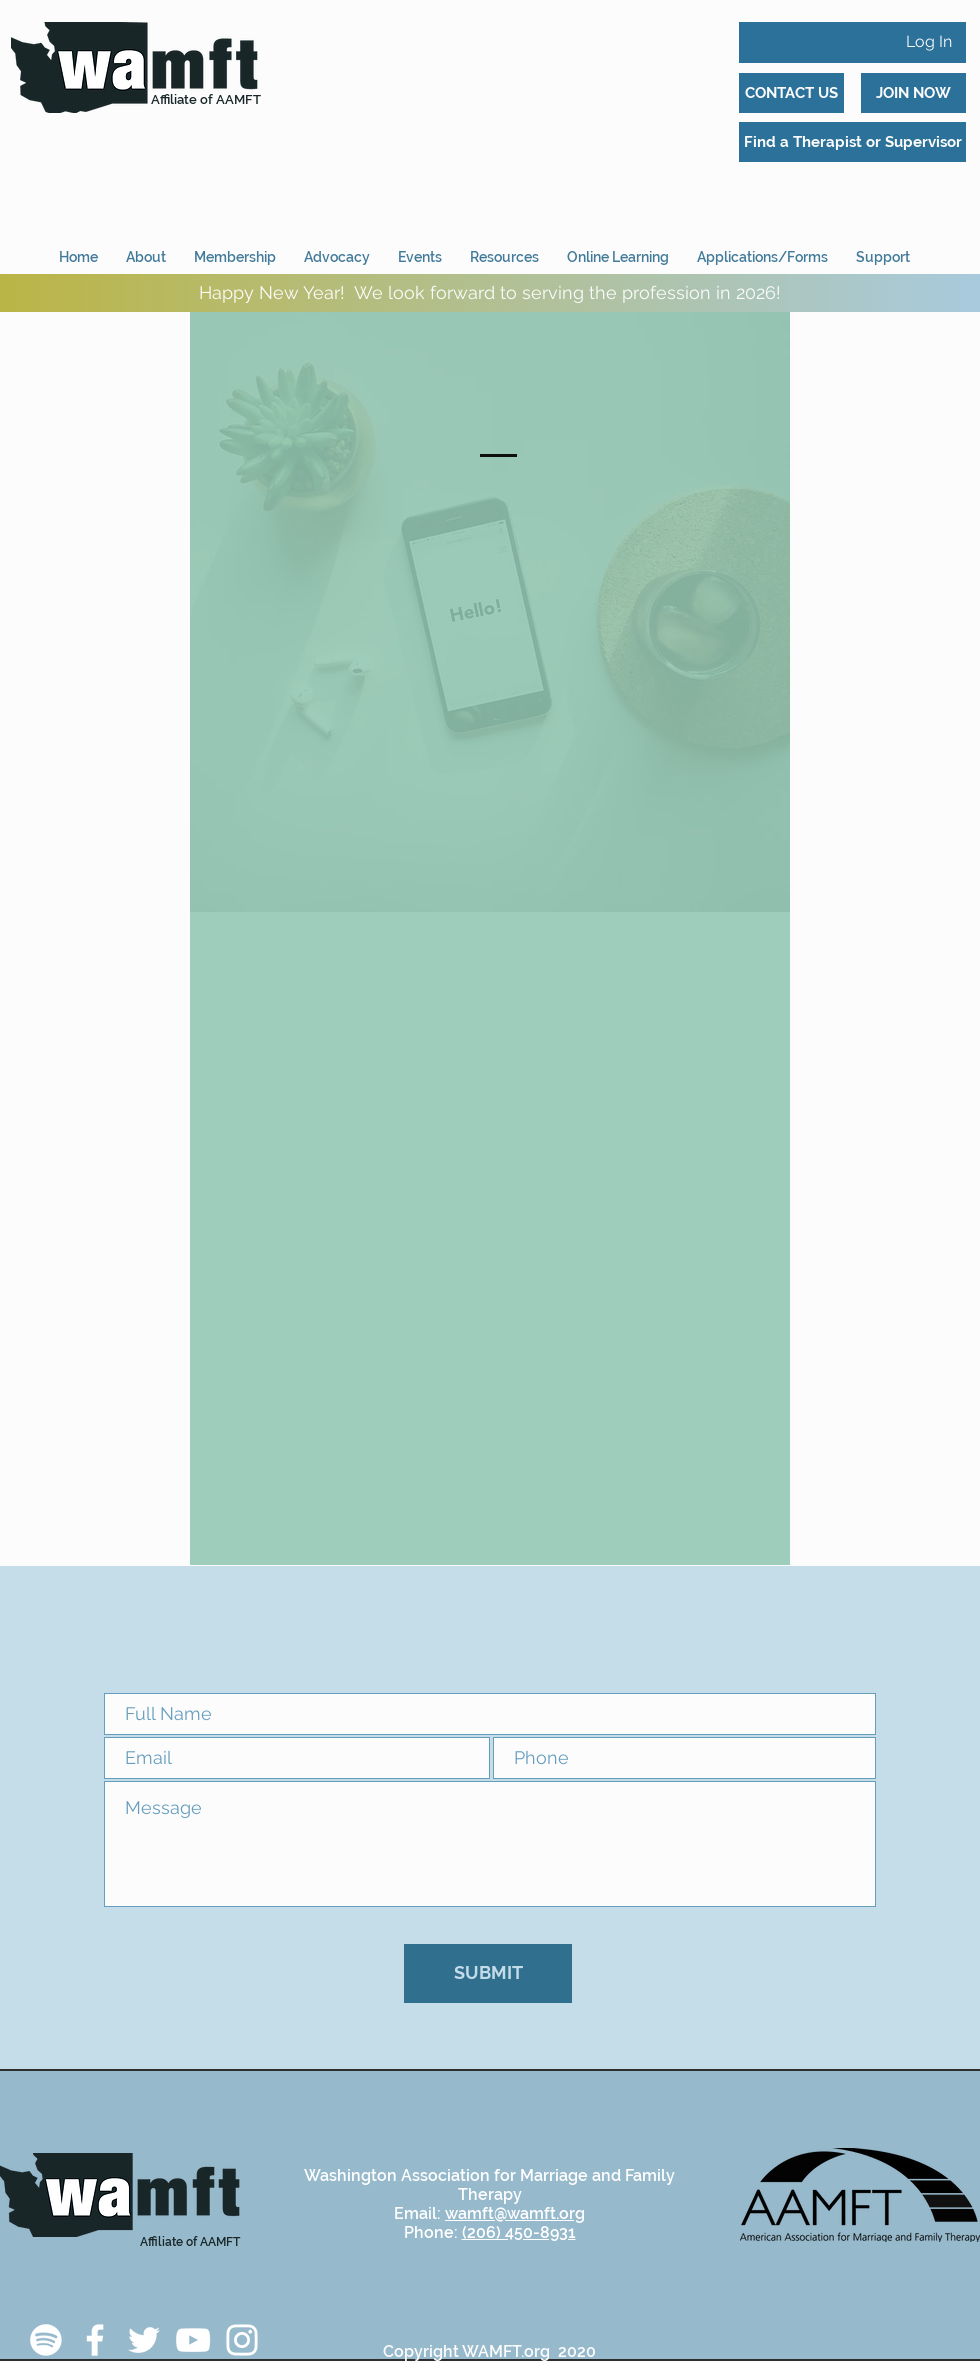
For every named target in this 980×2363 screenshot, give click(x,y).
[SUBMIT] (488, 1973)
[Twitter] (144, 2340)
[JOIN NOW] (913, 93)
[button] (762, 248)
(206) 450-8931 (519, 2232)
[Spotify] (46, 2340)
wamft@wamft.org (515, 2213)
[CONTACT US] (791, 93)
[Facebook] (95, 2340)
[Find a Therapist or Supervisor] (852, 142)
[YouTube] (193, 2340)
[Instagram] (242, 2340)
